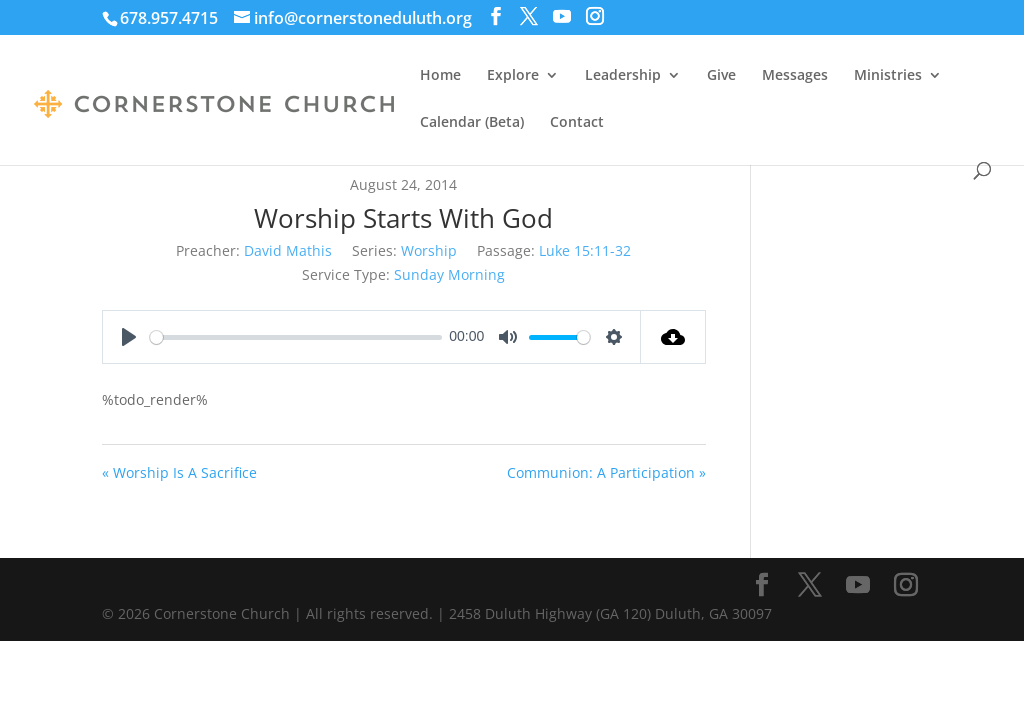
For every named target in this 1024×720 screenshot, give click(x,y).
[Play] (129, 337)
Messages (795, 76)
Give (721, 76)
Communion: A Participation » (606, 472)
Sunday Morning (449, 274)
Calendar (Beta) (472, 123)
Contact (577, 123)
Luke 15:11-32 (585, 250)
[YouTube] (562, 16)
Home (440, 76)
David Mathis (288, 250)
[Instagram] (595, 16)
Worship (429, 250)
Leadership (623, 76)
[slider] (295, 337)
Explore (513, 76)
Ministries (888, 76)
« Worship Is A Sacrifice (179, 472)
